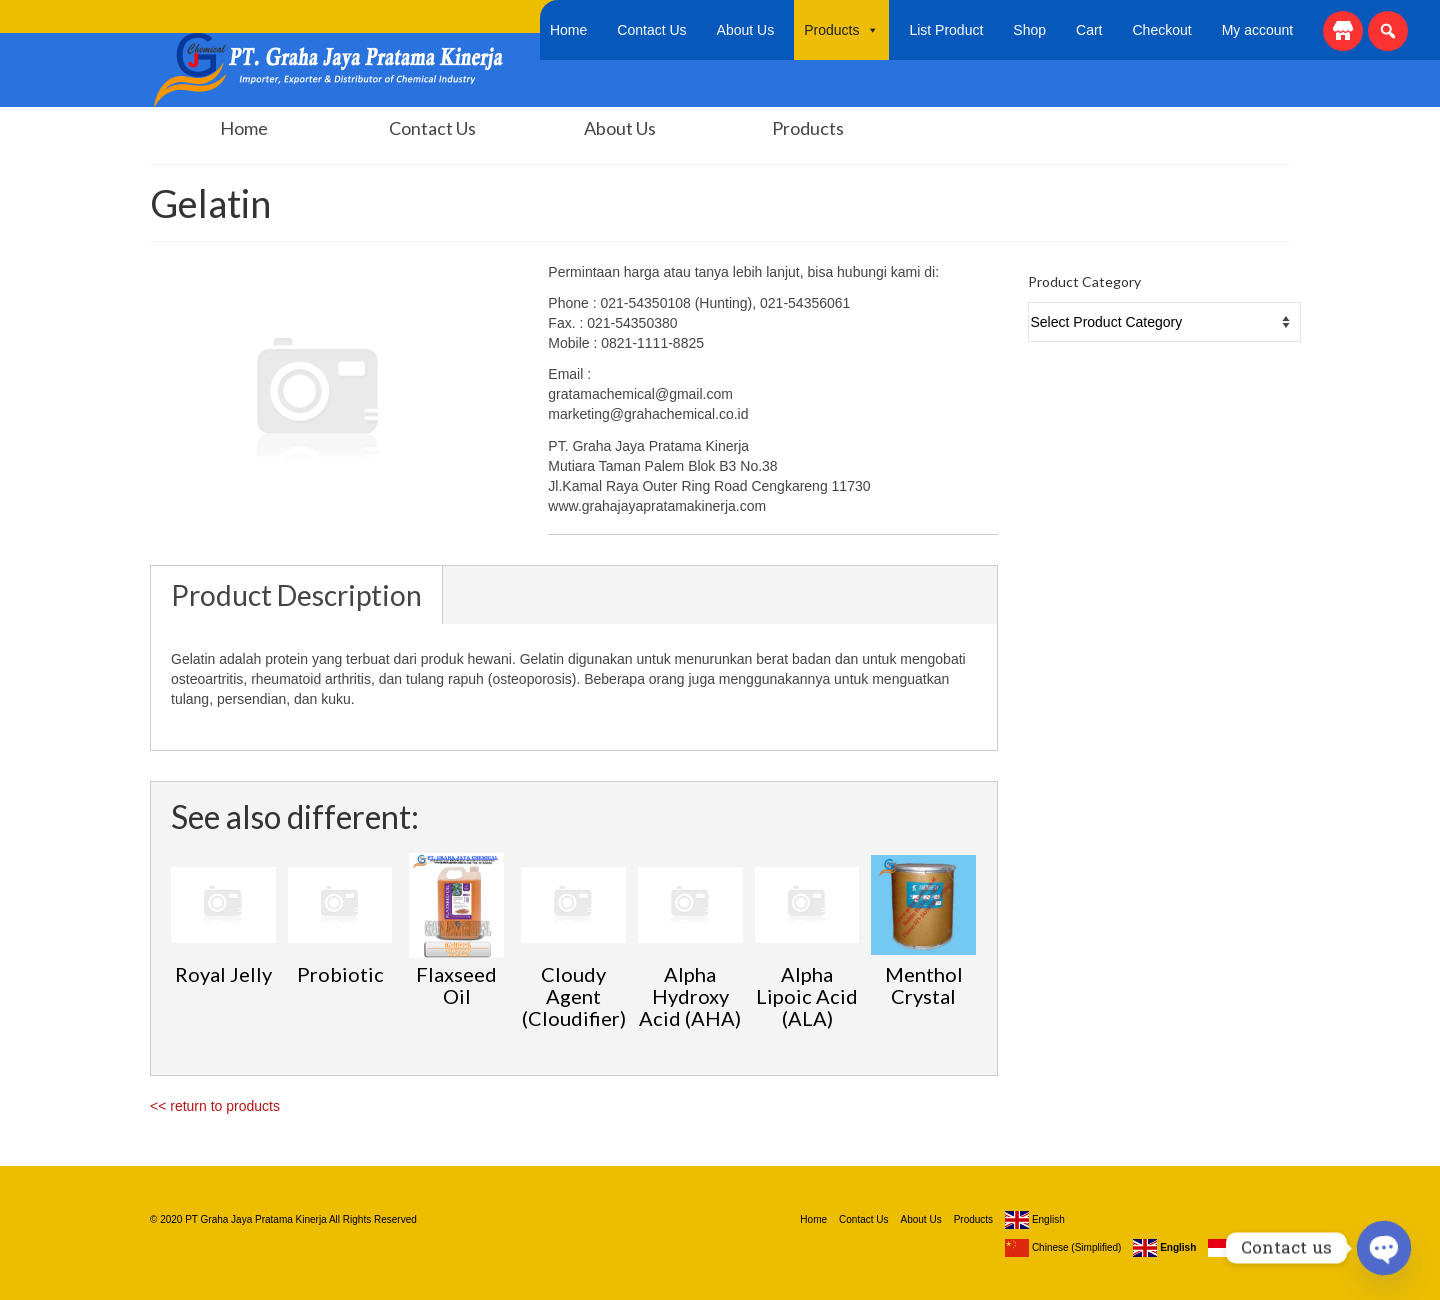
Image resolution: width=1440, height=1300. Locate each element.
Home (568, 30)
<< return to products (215, 1106)
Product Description (296, 595)
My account (1258, 30)
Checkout (1162, 30)
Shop (1029, 30)
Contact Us (651, 30)
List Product (946, 30)
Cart (1089, 30)
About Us (746, 30)
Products (841, 30)
